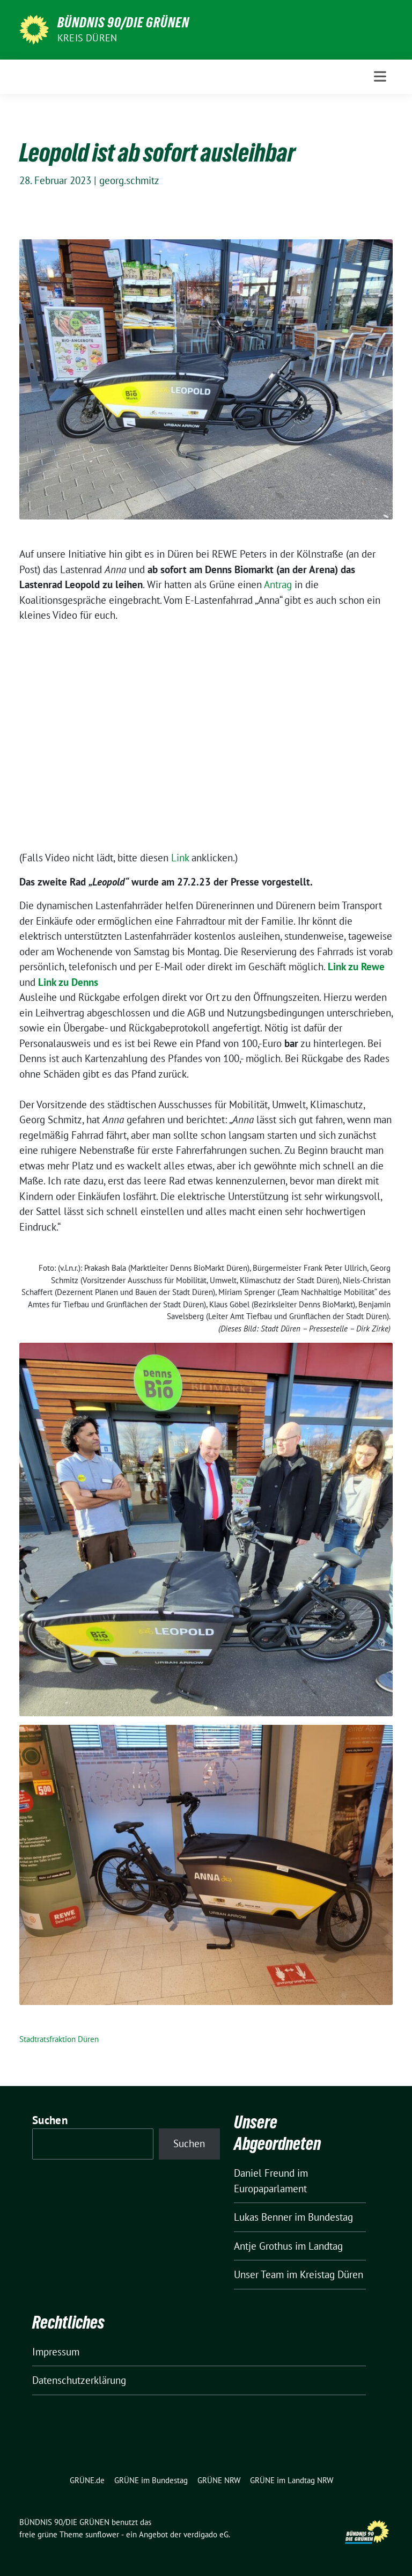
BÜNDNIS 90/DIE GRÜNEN (123, 22)
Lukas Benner (263, 2217)
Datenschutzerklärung (79, 2380)
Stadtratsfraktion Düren (59, 2039)
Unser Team (259, 2274)
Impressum (55, 2351)
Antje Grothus (263, 2246)
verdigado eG (206, 2534)
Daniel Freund (264, 2173)
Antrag (279, 584)
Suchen (50, 2120)
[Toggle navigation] (380, 76)
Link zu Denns (68, 982)
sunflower (102, 2534)
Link (181, 857)
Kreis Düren (87, 38)
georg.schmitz (129, 180)
